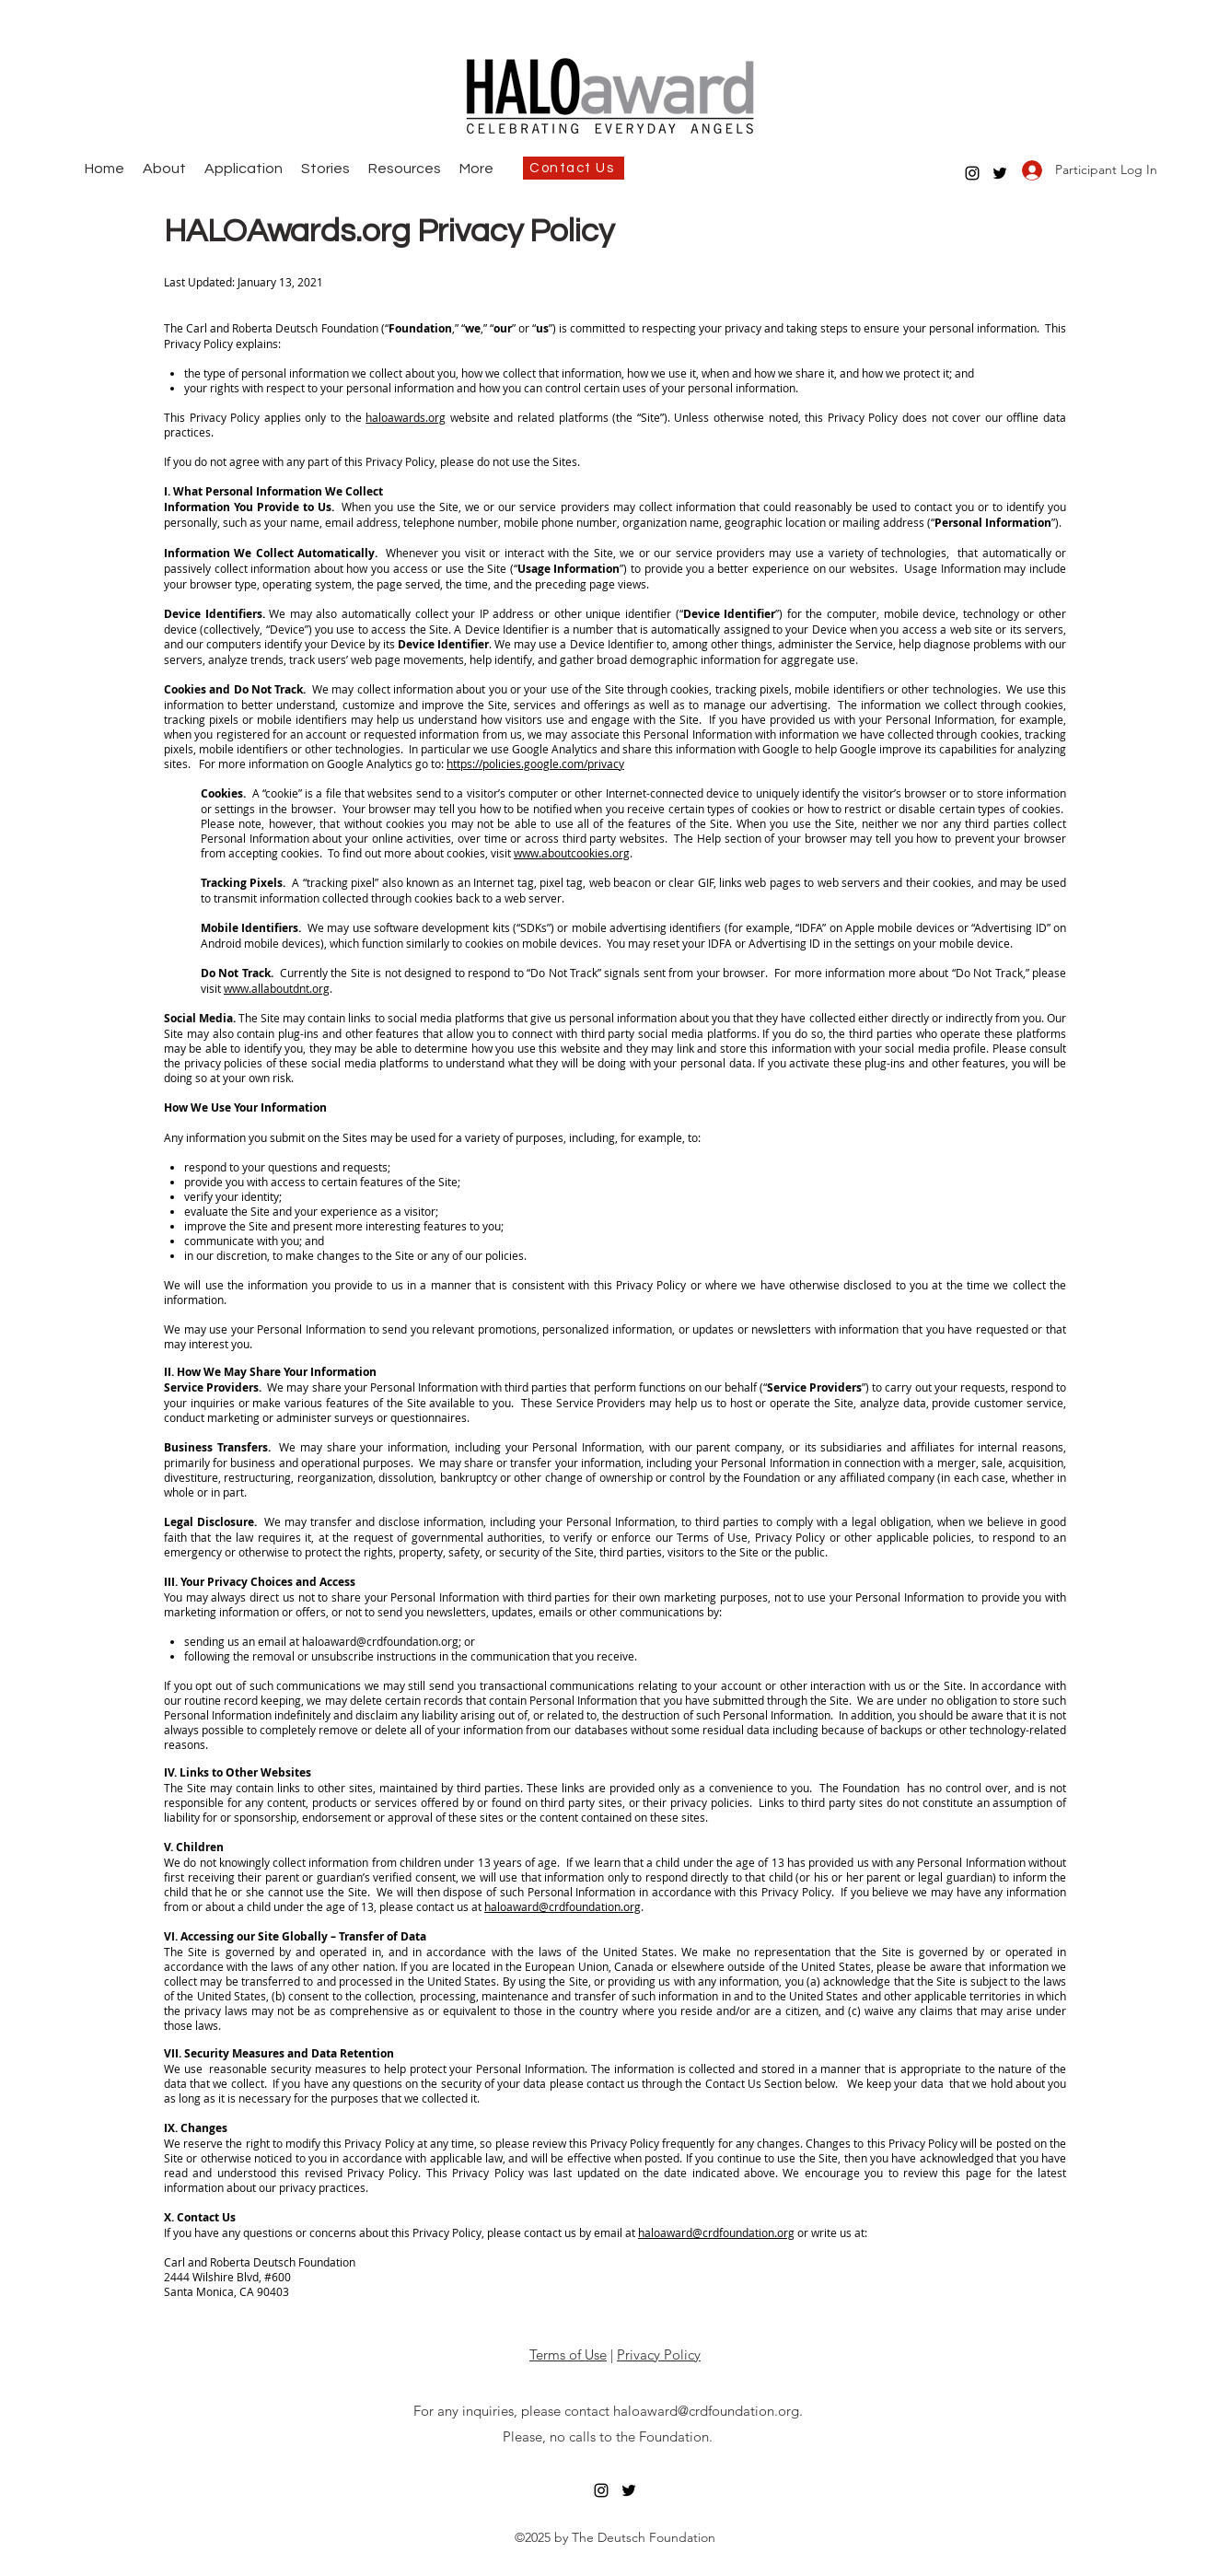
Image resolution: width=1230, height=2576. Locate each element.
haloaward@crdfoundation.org (380, 1641)
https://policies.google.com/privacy (535, 763)
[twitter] (1000, 173)
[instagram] (972, 173)
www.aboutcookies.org (572, 852)
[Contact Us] (573, 168)
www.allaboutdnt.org (277, 988)
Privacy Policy (659, 2354)
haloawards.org (406, 417)
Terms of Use (568, 2354)
